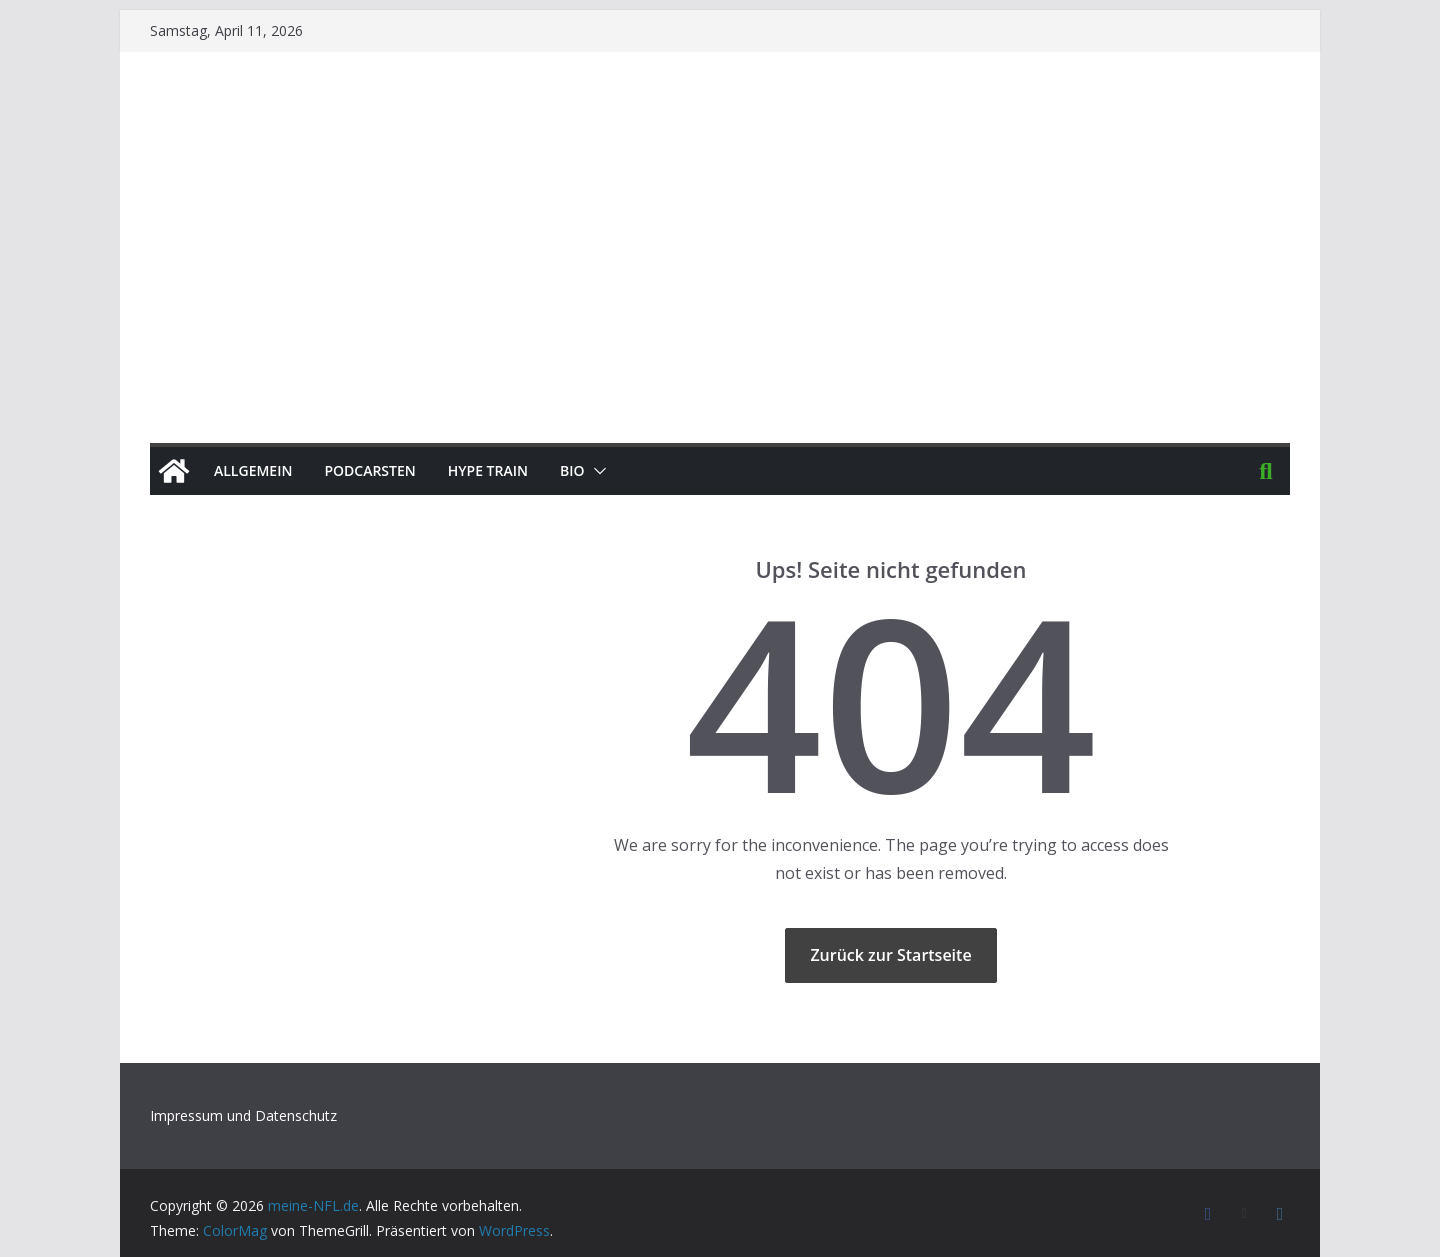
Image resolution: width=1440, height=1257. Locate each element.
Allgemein (253, 470)
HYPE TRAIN (488, 470)
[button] (596, 471)
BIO (572, 470)
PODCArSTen (369, 470)
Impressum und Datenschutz (243, 1115)
